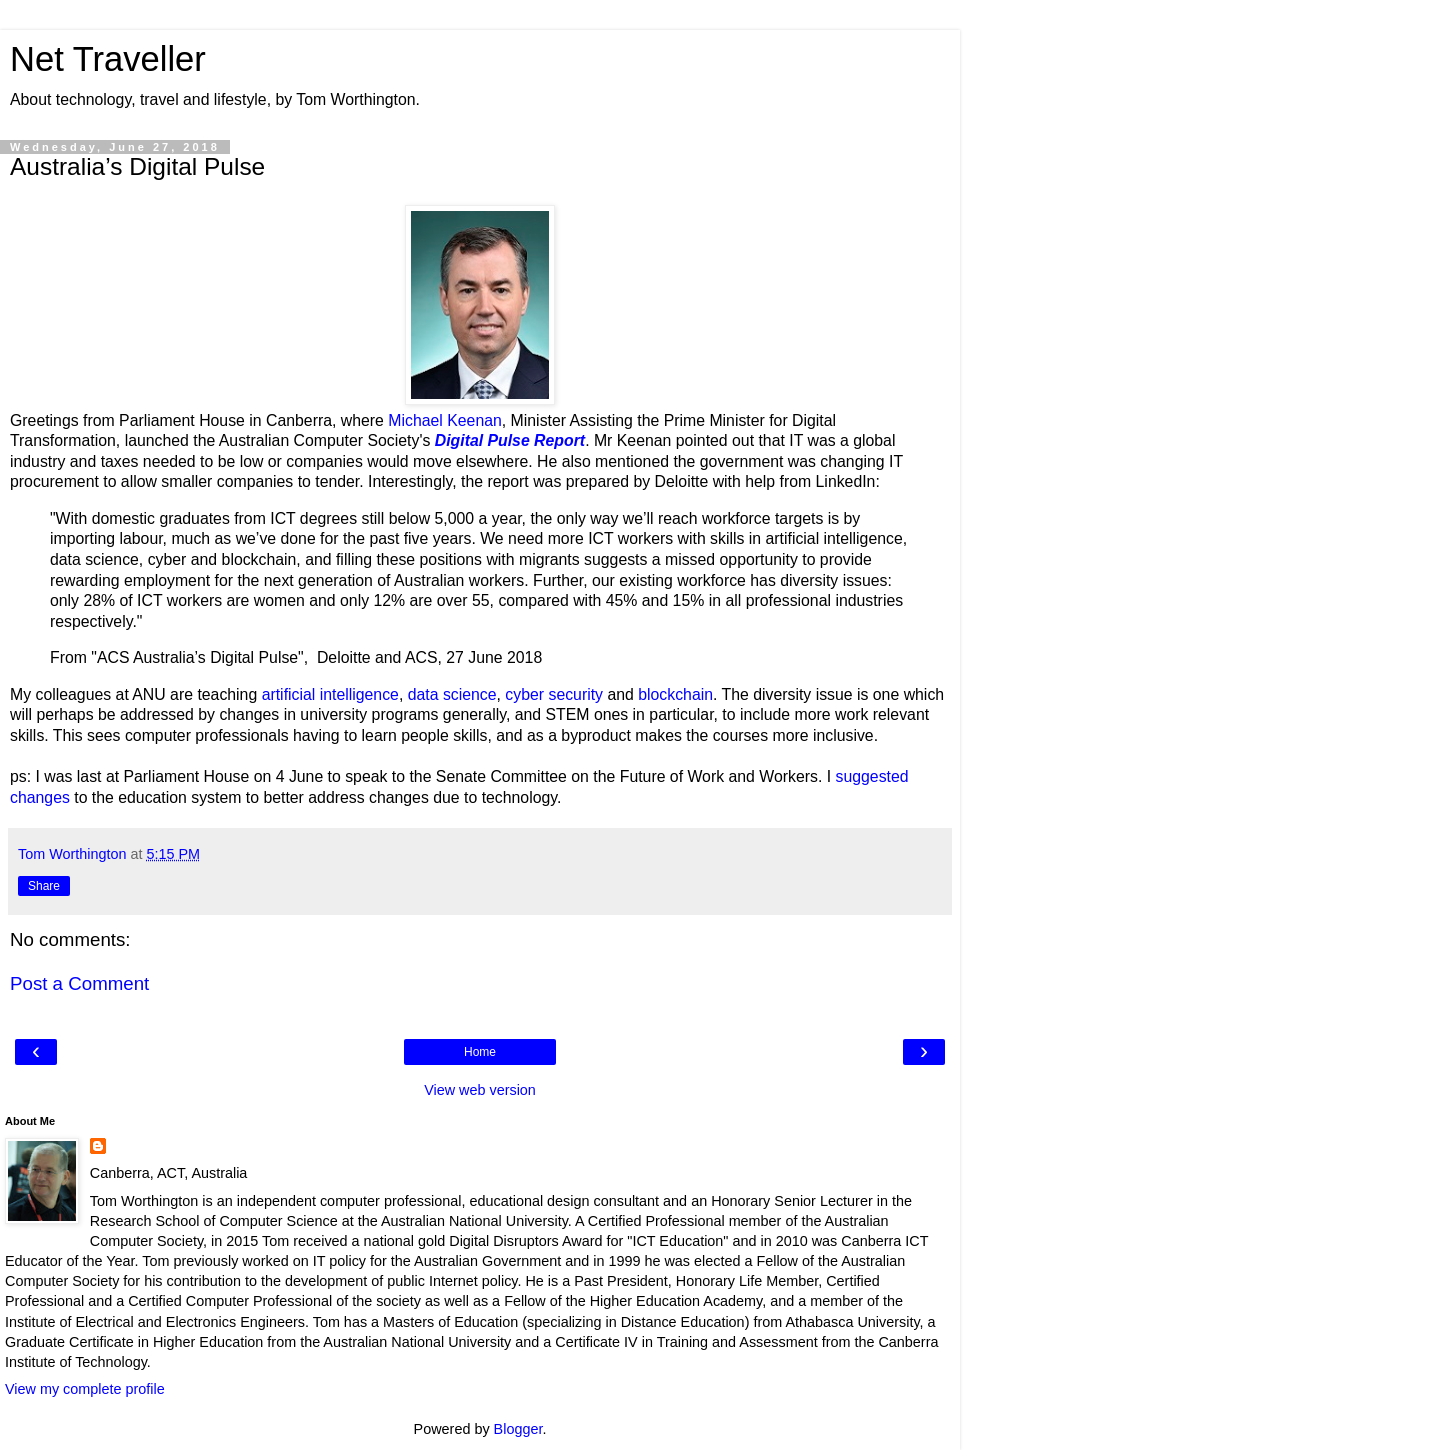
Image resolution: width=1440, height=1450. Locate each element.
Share (44, 886)
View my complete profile (85, 1389)
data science (452, 694)
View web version (480, 1090)
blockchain (675, 694)
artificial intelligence (330, 694)
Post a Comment (79, 983)
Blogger (518, 1429)
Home (480, 1052)
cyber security (554, 694)
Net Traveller (108, 59)
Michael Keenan (445, 420)
